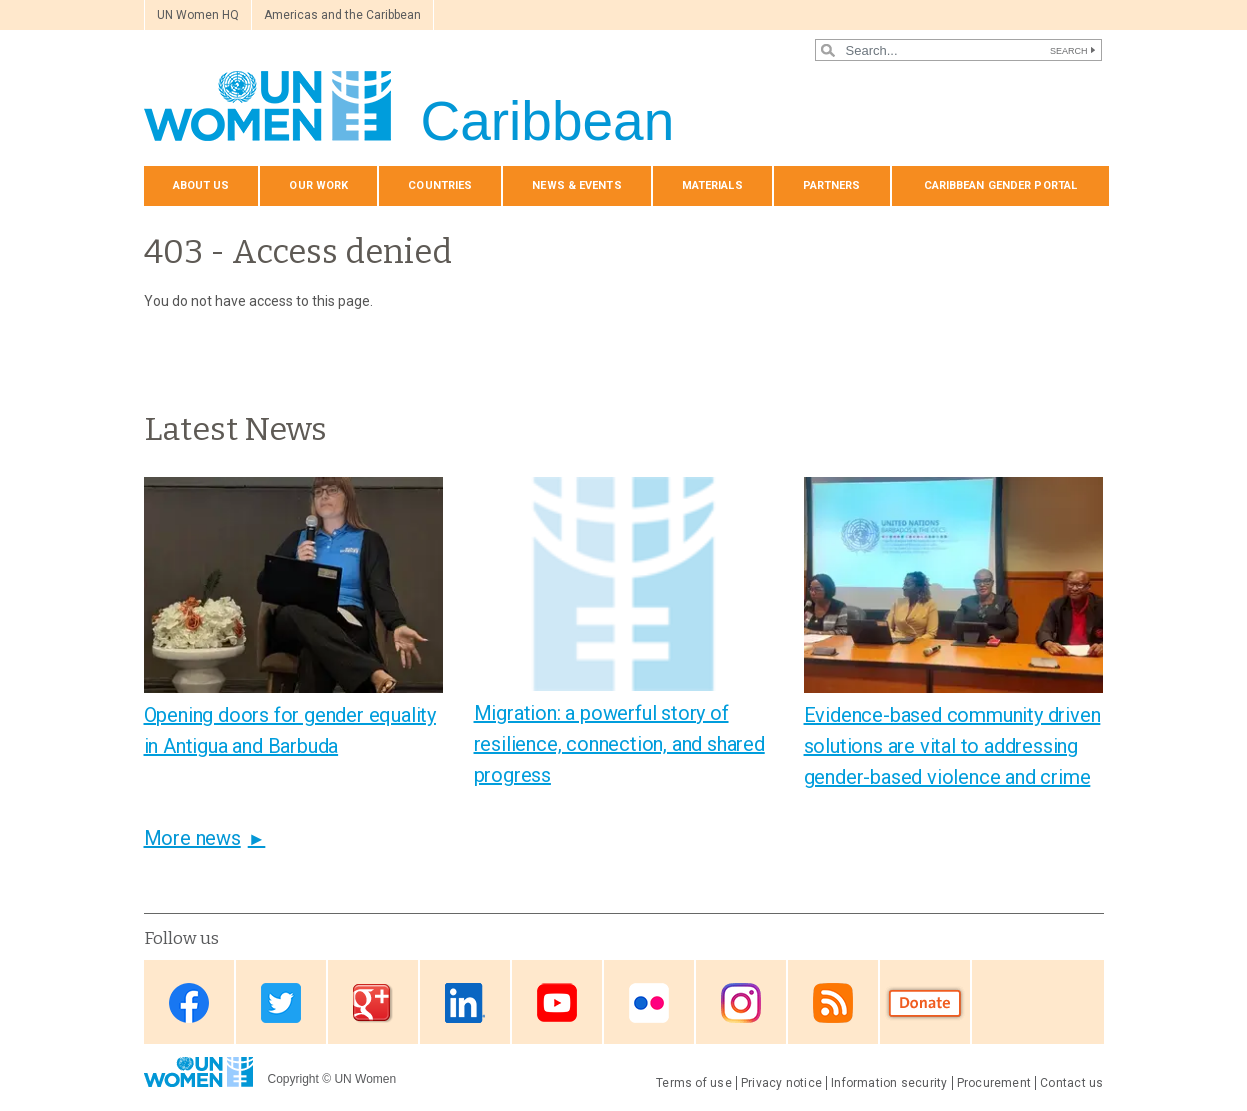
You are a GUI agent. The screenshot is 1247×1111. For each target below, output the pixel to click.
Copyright (293, 1079)
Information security (889, 1083)
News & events (576, 185)
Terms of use (694, 1083)
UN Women (365, 1079)
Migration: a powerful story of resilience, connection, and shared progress (619, 744)
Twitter (281, 1003)
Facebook (189, 1003)
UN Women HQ (198, 15)
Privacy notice (781, 1083)
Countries (440, 185)
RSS (833, 1003)
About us (201, 185)
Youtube (557, 1003)
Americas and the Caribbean (342, 15)
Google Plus (373, 1003)
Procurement (994, 1083)
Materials (712, 185)
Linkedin (465, 1003)
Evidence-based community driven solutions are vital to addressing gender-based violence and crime (952, 746)
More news (192, 838)
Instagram (741, 1003)
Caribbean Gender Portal (1001, 185)
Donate (925, 1003)
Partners (832, 185)
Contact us (1071, 1083)
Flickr (649, 1003)
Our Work (318, 185)
